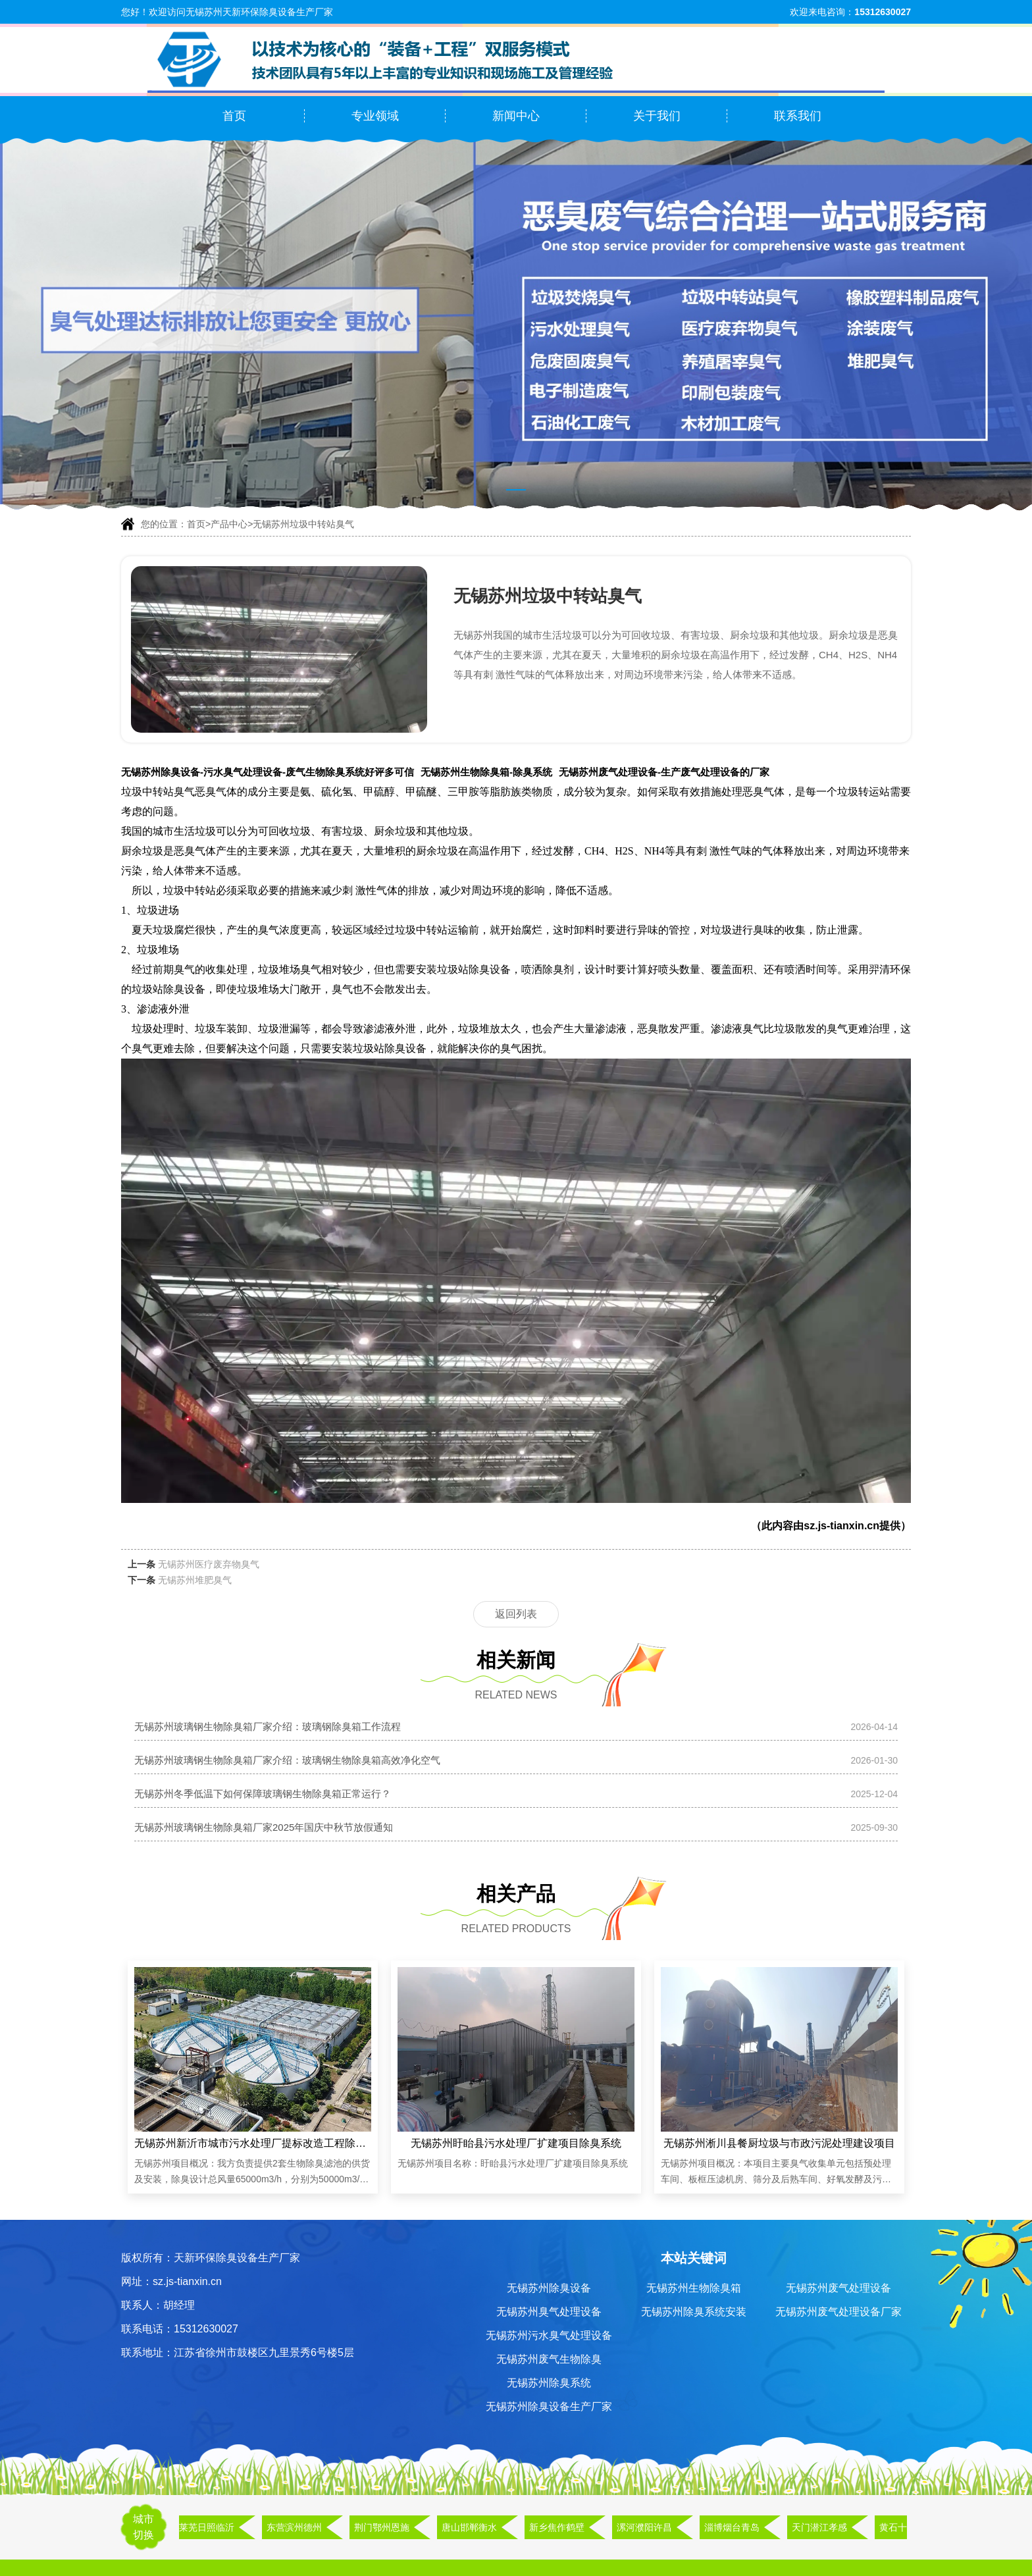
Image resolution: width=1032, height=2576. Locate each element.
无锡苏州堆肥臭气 (195, 1580)
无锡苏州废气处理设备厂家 (838, 2311)
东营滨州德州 (296, 2527)
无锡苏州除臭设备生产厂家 (549, 2406)
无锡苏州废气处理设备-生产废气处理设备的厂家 (664, 771)
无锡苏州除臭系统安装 (693, 2311)
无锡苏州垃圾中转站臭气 (303, 524)
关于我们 (657, 115)
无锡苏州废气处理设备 (838, 2288)
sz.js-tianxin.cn (841, 1525)
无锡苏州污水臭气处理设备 (549, 2335)
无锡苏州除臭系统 (549, 2382)
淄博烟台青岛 (734, 2527)
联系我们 (797, 115)
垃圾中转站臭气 (158, 791)
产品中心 (229, 524)
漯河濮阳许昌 (647, 2527)
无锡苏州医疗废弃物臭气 (208, 1564)
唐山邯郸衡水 (472, 2527)
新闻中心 (516, 115)
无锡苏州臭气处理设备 (549, 2311)
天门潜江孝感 (822, 2527)
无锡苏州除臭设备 (549, 2288)
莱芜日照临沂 (209, 2527)
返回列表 (516, 1613)
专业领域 (375, 115)
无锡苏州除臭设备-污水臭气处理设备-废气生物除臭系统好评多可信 (267, 771)
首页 (234, 115)
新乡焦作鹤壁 (559, 2527)
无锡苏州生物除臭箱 (693, 2288)
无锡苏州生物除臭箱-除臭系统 (486, 771)
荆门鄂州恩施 (384, 2527)
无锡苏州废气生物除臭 (549, 2359)
